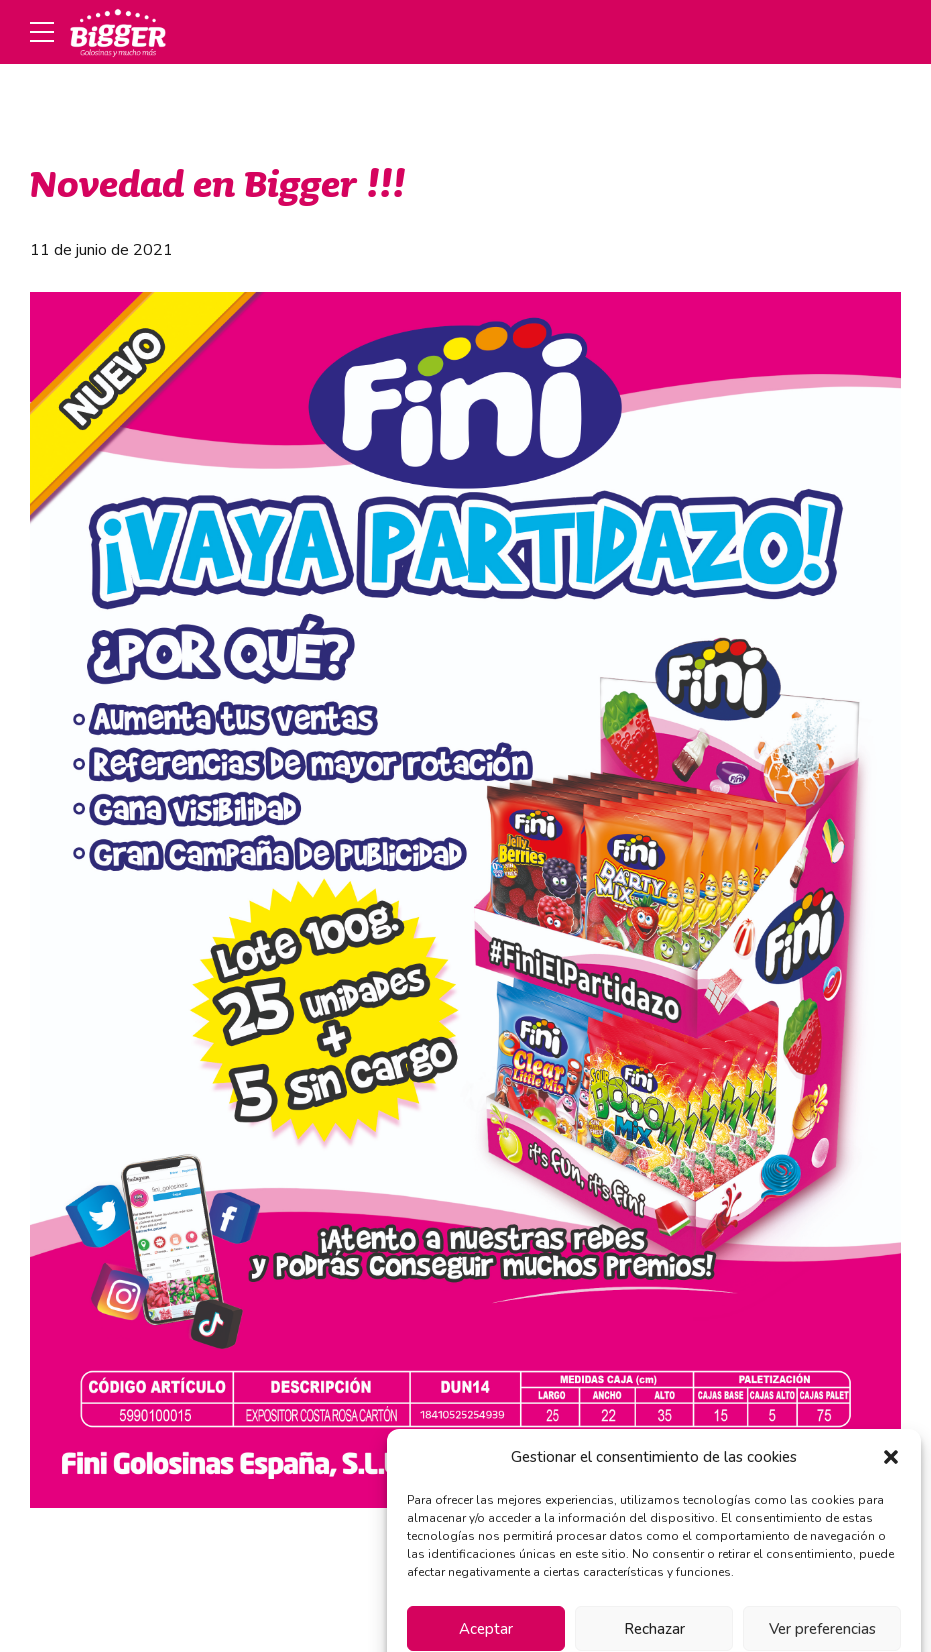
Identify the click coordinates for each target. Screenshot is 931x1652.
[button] (891, 1482)
